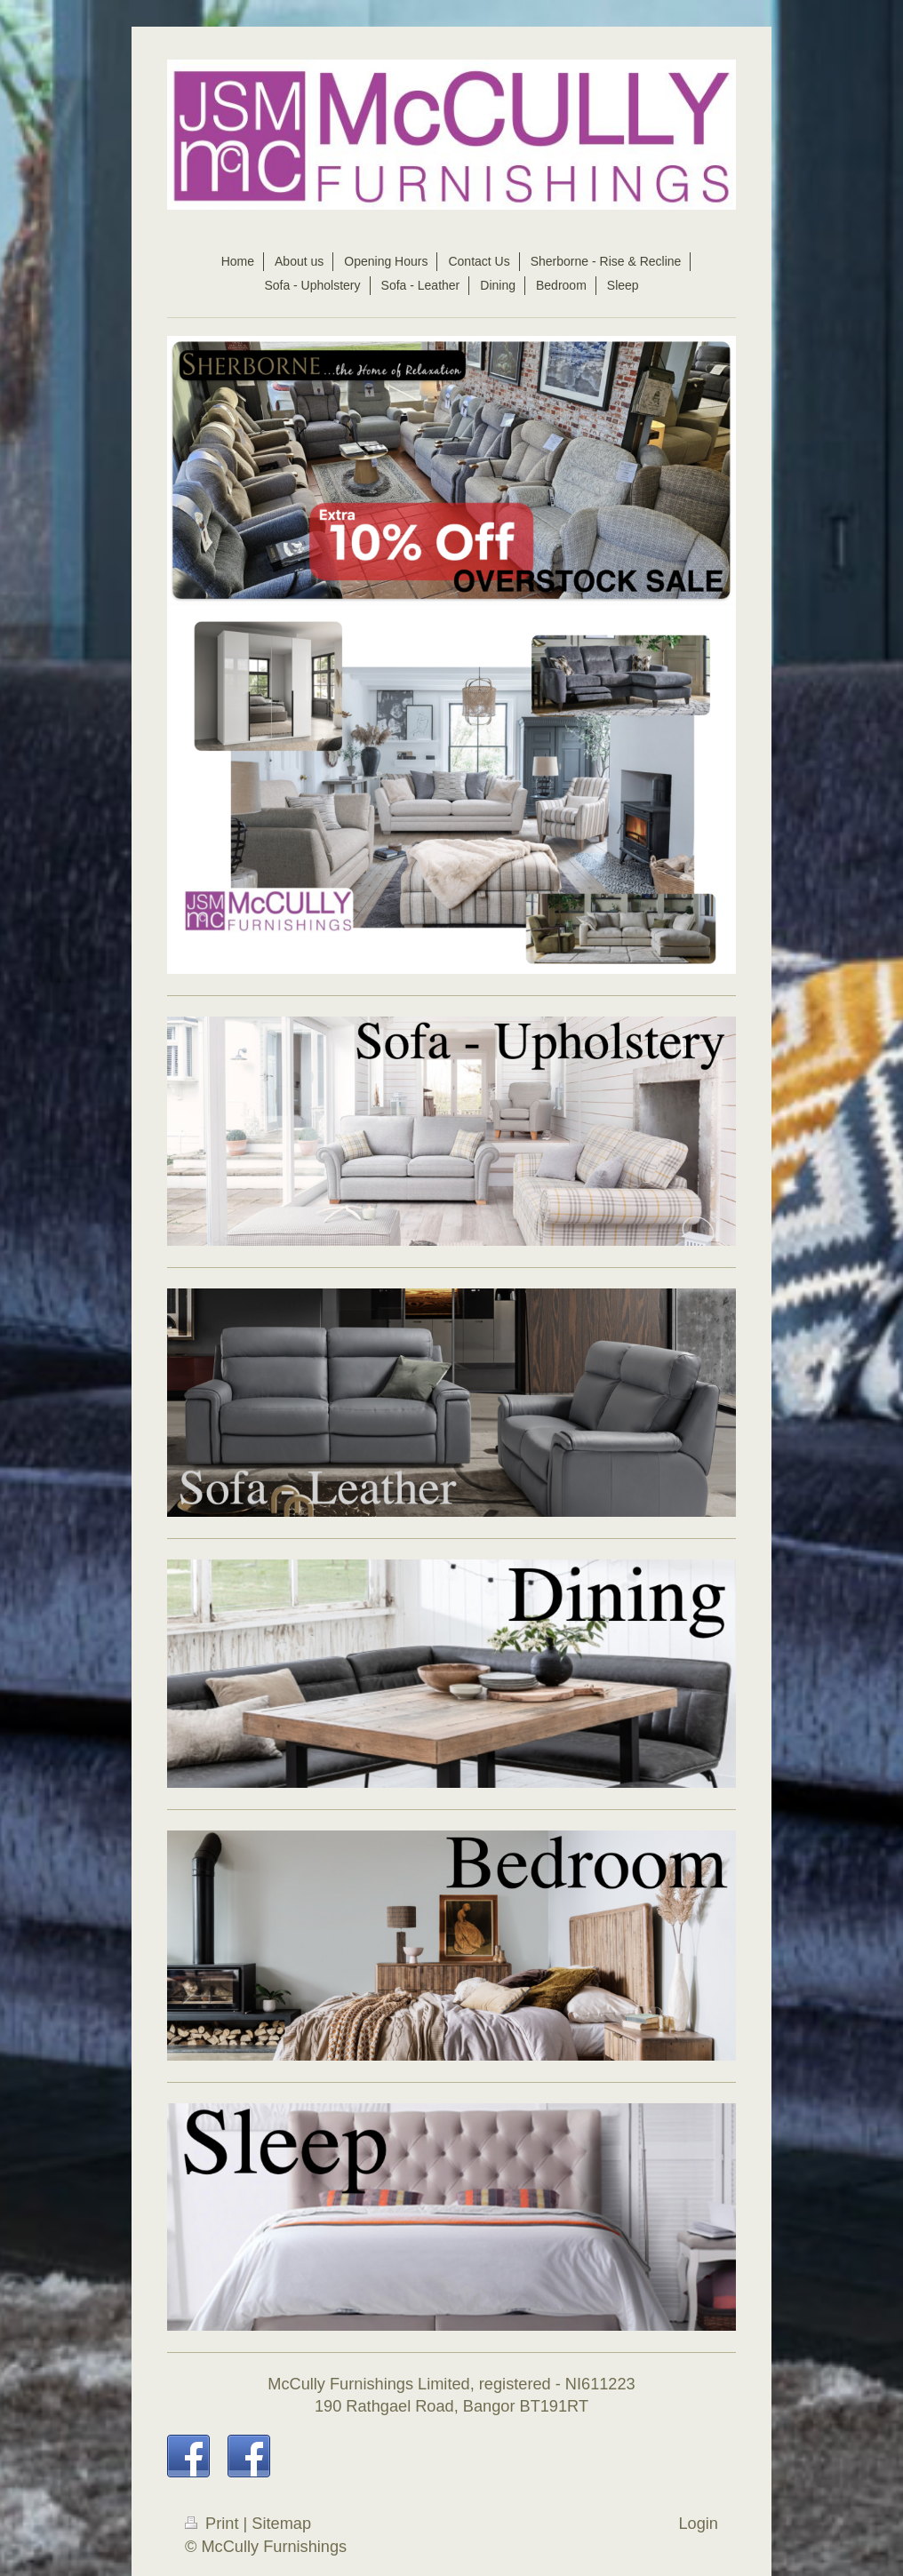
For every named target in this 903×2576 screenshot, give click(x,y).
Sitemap (281, 2523)
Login (698, 2523)
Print (214, 2523)
